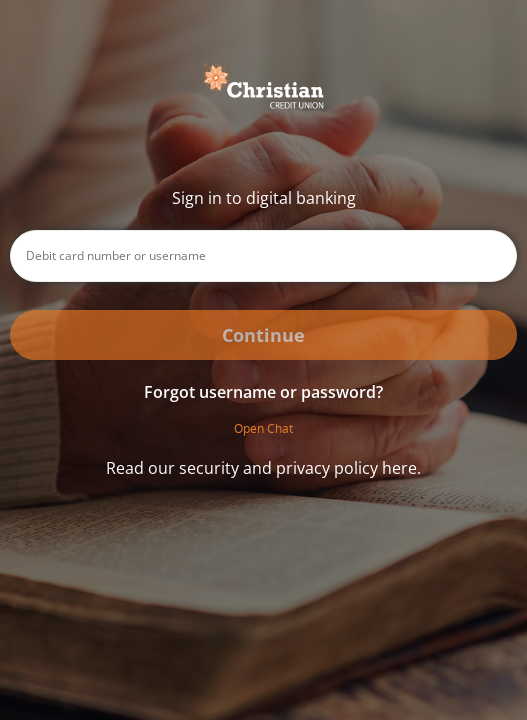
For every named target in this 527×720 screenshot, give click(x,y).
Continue (263, 335)
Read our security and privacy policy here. (263, 468)
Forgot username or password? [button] (263, 392)
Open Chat (263, 428)
